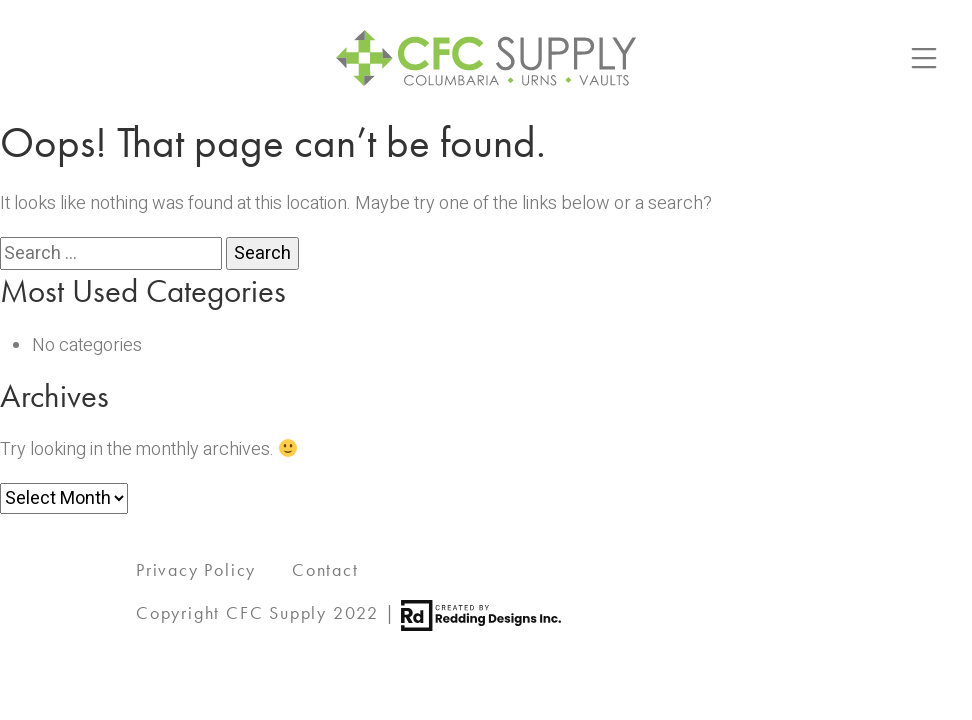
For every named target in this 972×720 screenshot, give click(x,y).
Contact (325, 569)
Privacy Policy (196, 569)
